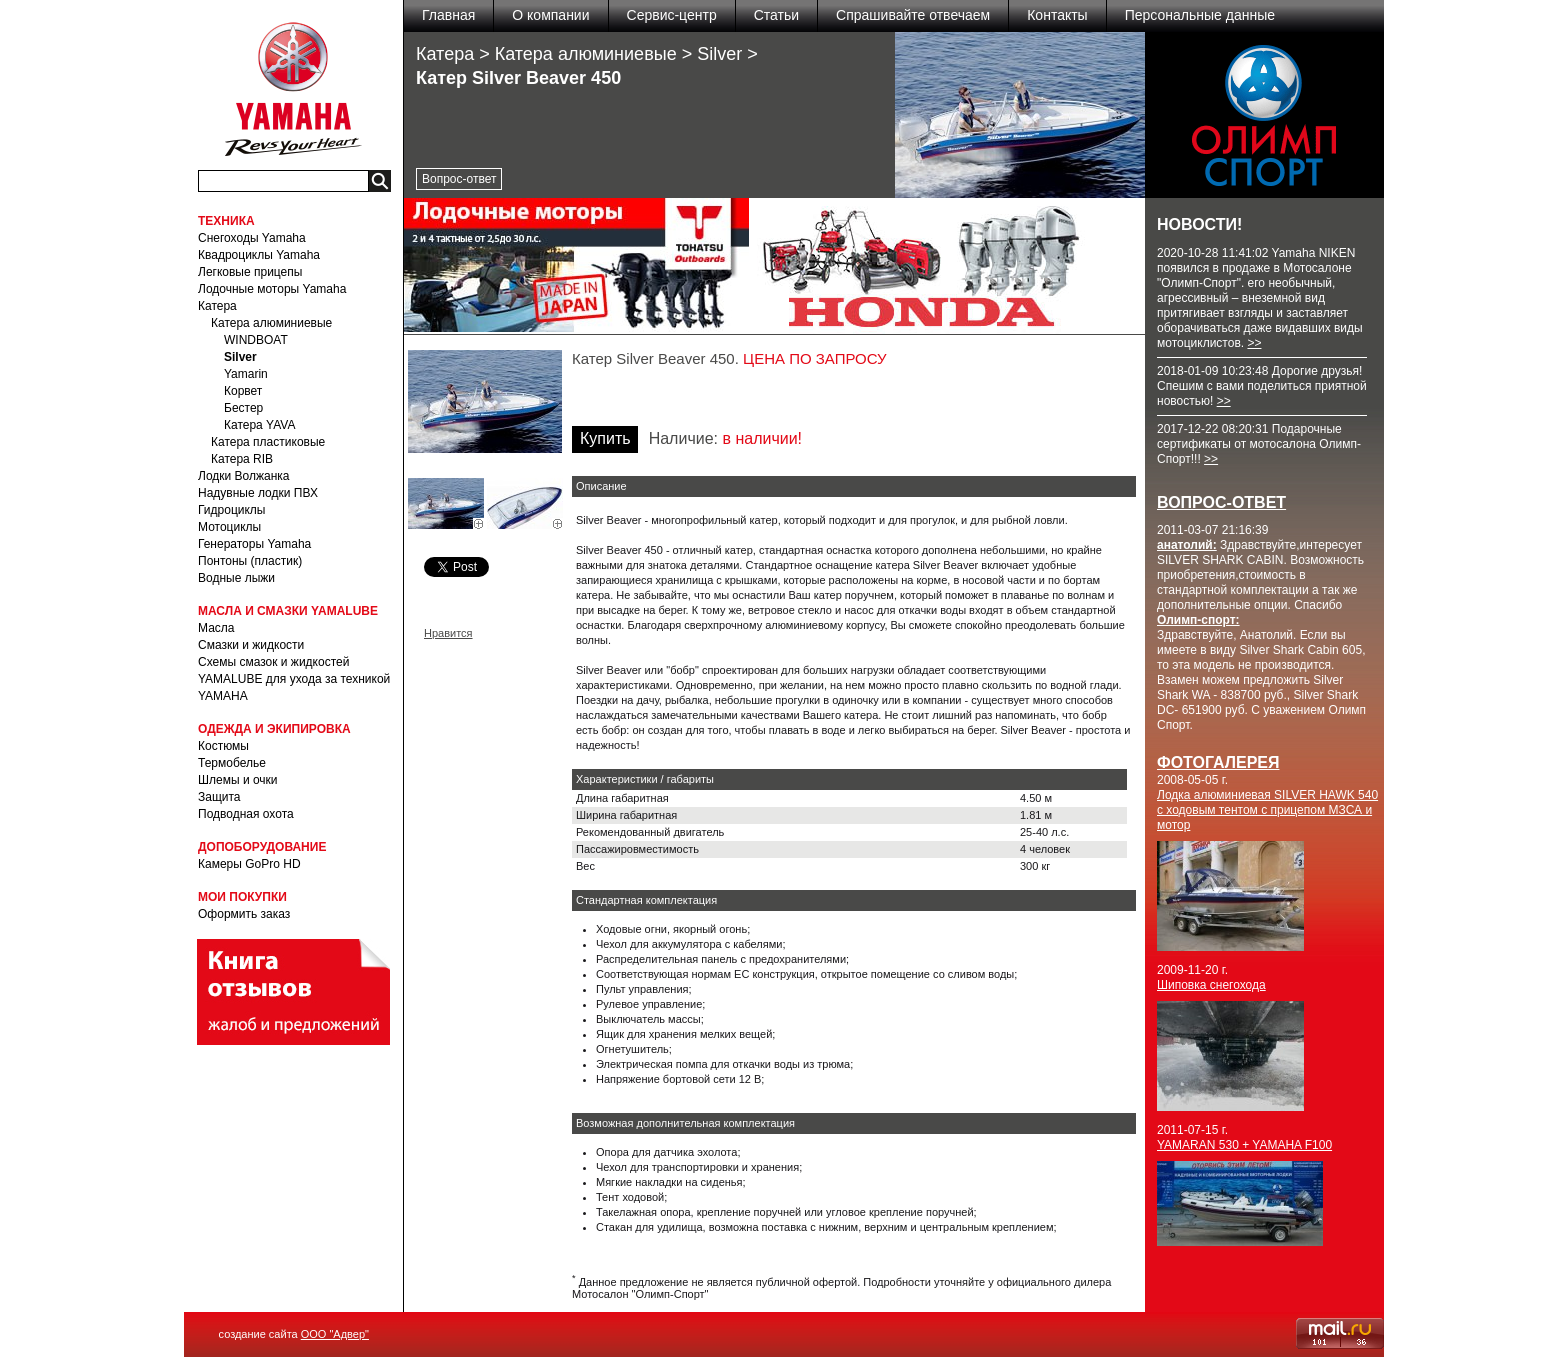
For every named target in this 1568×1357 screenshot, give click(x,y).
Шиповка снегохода (1211, 985)
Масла (216, 628)
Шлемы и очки (238, 780)
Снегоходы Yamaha (252, 238)
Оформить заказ (244, 914)
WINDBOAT (256, 340)
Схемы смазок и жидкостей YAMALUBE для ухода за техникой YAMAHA (294, 679)
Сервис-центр (672, 15)
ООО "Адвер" (335, 1334)
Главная (448, 15)
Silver (240, 357)
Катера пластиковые (268, 442)
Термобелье (232, 763)
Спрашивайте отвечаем (913, 15)
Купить (605, 438)
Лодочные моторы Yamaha (272, 289)
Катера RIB (242, 459)
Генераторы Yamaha (254, 544)
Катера (217, 306)
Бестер (243, 408)
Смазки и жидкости (251, 645)
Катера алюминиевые (271, 323)
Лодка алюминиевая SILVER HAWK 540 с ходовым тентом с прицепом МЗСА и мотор (1267, 810)
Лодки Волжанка (244, 476)
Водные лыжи (236, 578)
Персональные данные (1200, 15)
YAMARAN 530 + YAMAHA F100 (1244, 1145)
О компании (550, 15)
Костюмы (223, 746)
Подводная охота (246, 814)
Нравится (448, 633)
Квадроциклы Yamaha (259, 255)
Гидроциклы (231, 510)
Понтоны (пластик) (250, 561)
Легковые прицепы (250, 272)
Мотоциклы (229, 527)
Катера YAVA (259, 425)
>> (1254, 343)
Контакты (1057, 15)
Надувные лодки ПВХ (258, 493)
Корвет (243, 391)
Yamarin (246, 374)
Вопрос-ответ (459, 179)
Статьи (776, 15)
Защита (219, 797)
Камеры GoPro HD (249, 864)
